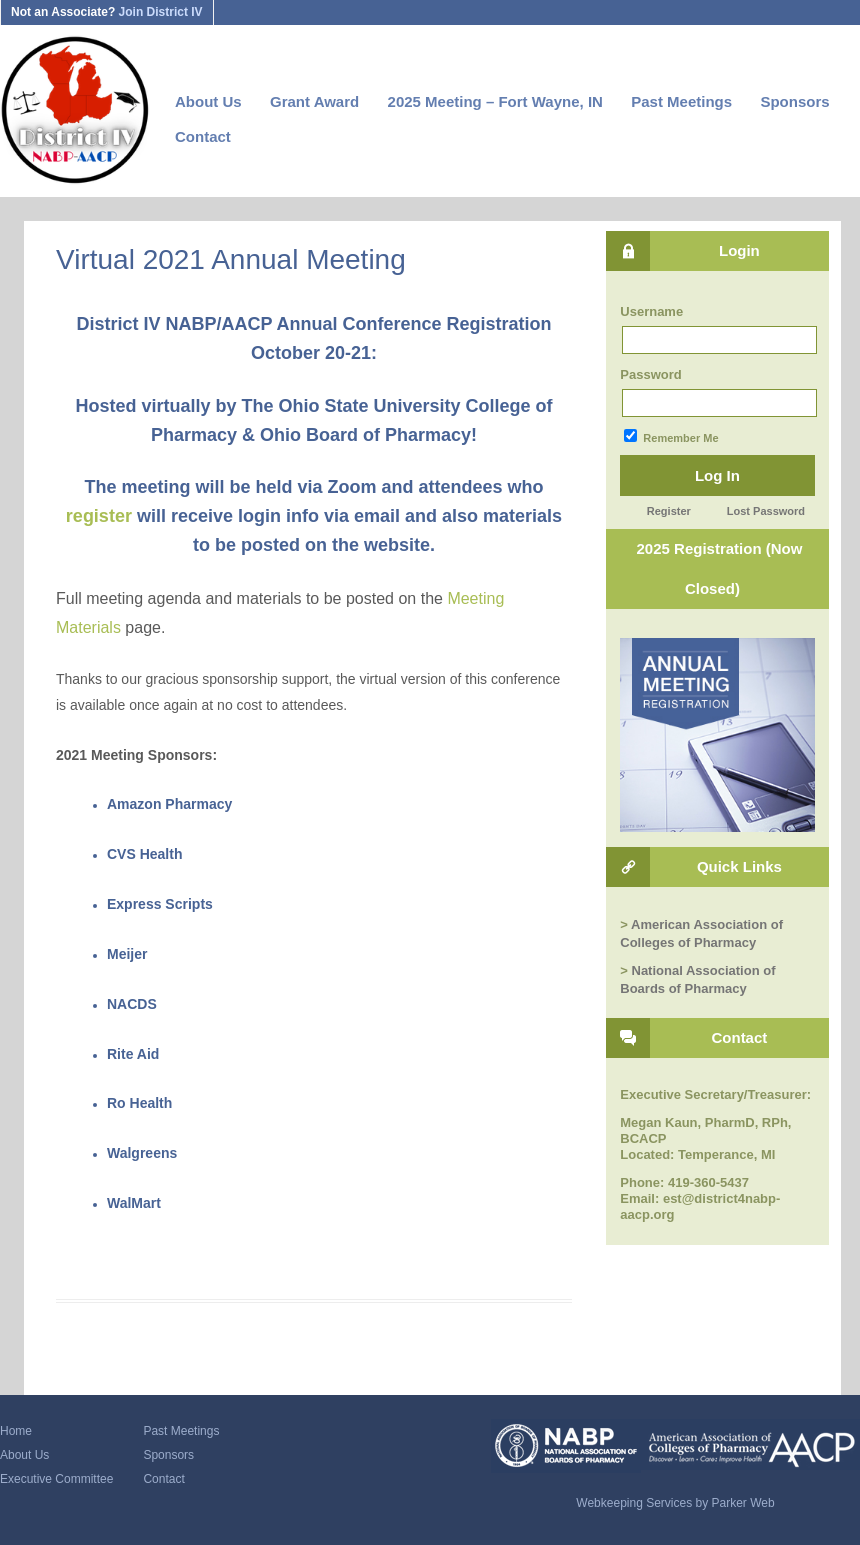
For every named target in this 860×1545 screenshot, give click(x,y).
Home (16, 1431)
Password (650, 374)
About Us (208, 101)
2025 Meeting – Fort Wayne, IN (495, 101)
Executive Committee (56, 1479)
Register (669, 511)
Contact (203, 136)
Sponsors (794, 101)
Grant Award (314, 101)
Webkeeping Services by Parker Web (675, 1503)
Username (651, 311)
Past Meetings (681, 101)
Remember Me (671, 436)
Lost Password (766, 511)
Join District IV (161, 12)
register (99, 516)
